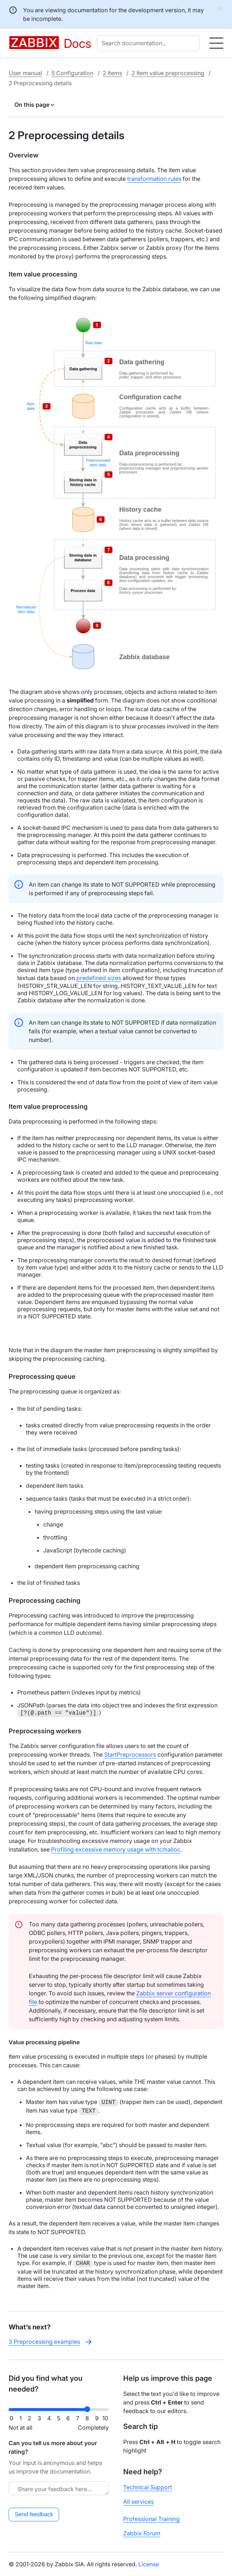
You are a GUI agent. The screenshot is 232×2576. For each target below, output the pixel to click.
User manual (25, 73)
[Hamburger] (216, 43)
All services (138, 2501)
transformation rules (154, 178)
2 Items (112, 73)
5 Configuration (72, 73)
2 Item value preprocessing (167, 73)
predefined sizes (98, 978)
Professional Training (151, 2518)
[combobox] (149, 43)
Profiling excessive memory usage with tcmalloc (115, 1849)
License (148, 2564)
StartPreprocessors (130, 1754)
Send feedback (34, 2514)
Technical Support (147, 2487)
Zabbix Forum (141, 2533)
